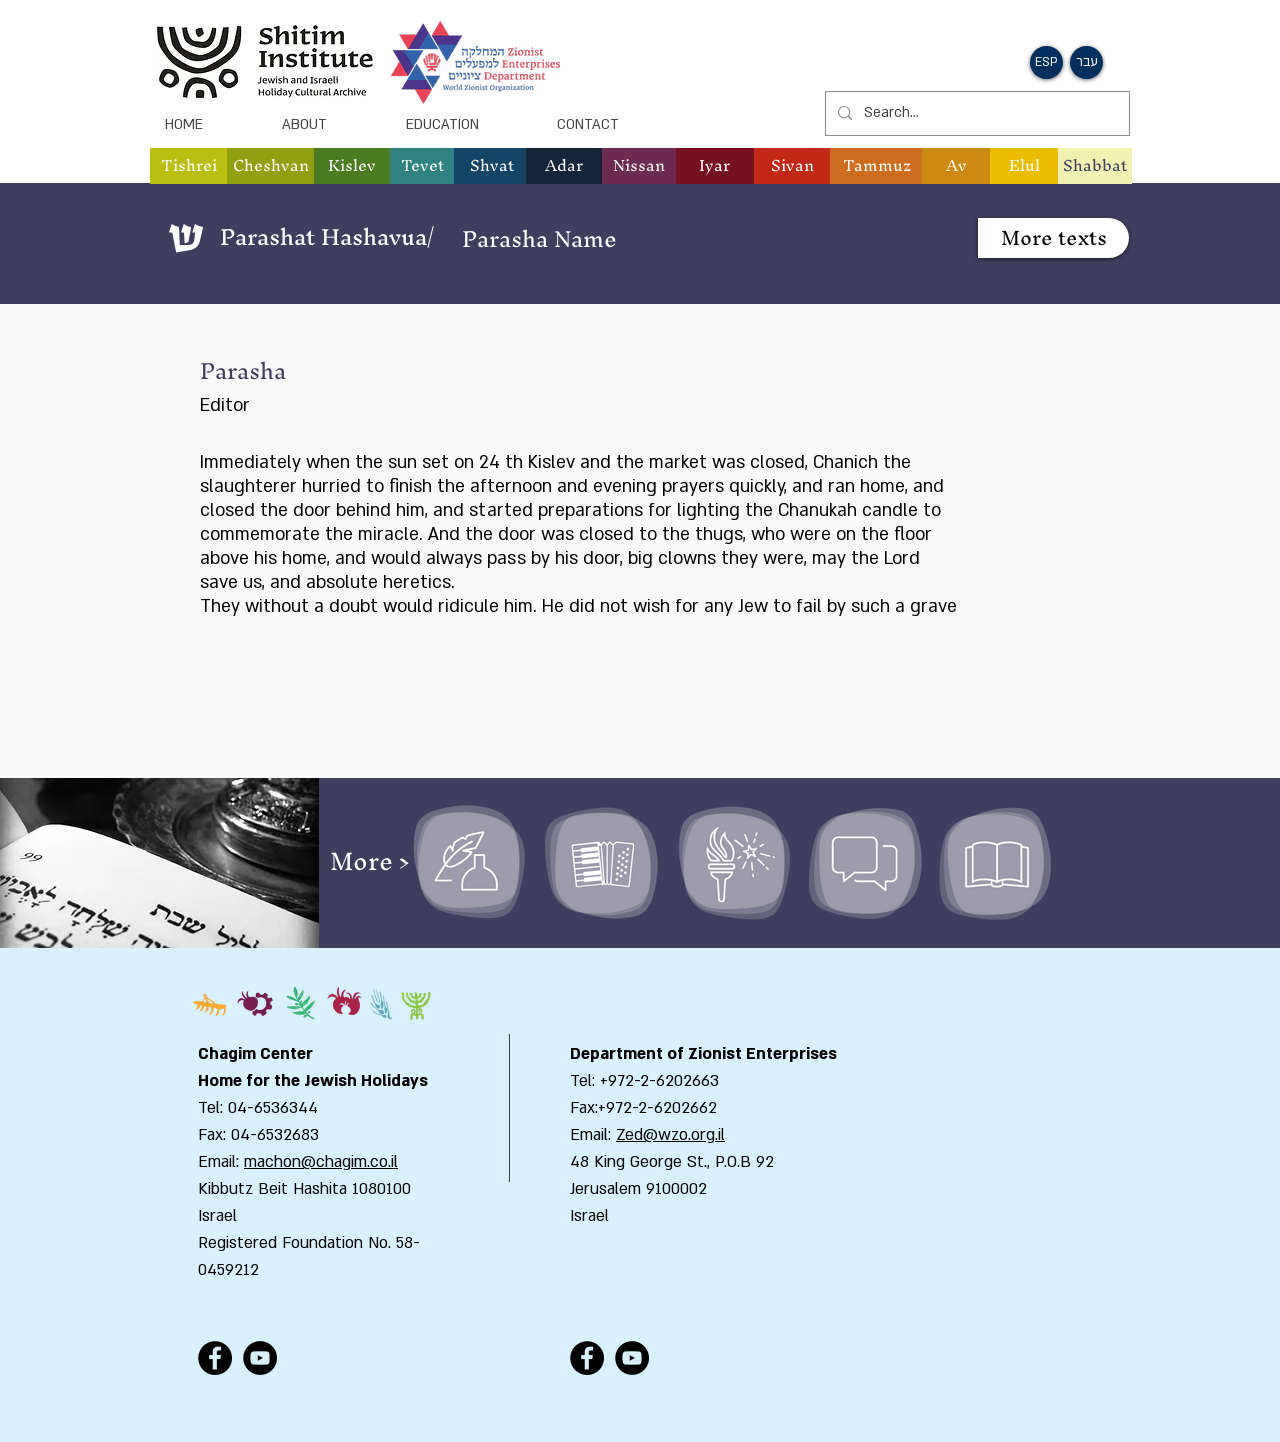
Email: (593, 1135)
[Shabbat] (1095, 166)
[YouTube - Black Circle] (260, 1358)
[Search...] (975, 113)
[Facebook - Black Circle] (215, 1358)
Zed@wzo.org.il (670, 1135)
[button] (1046, 62)
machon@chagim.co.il (321, 1162)
